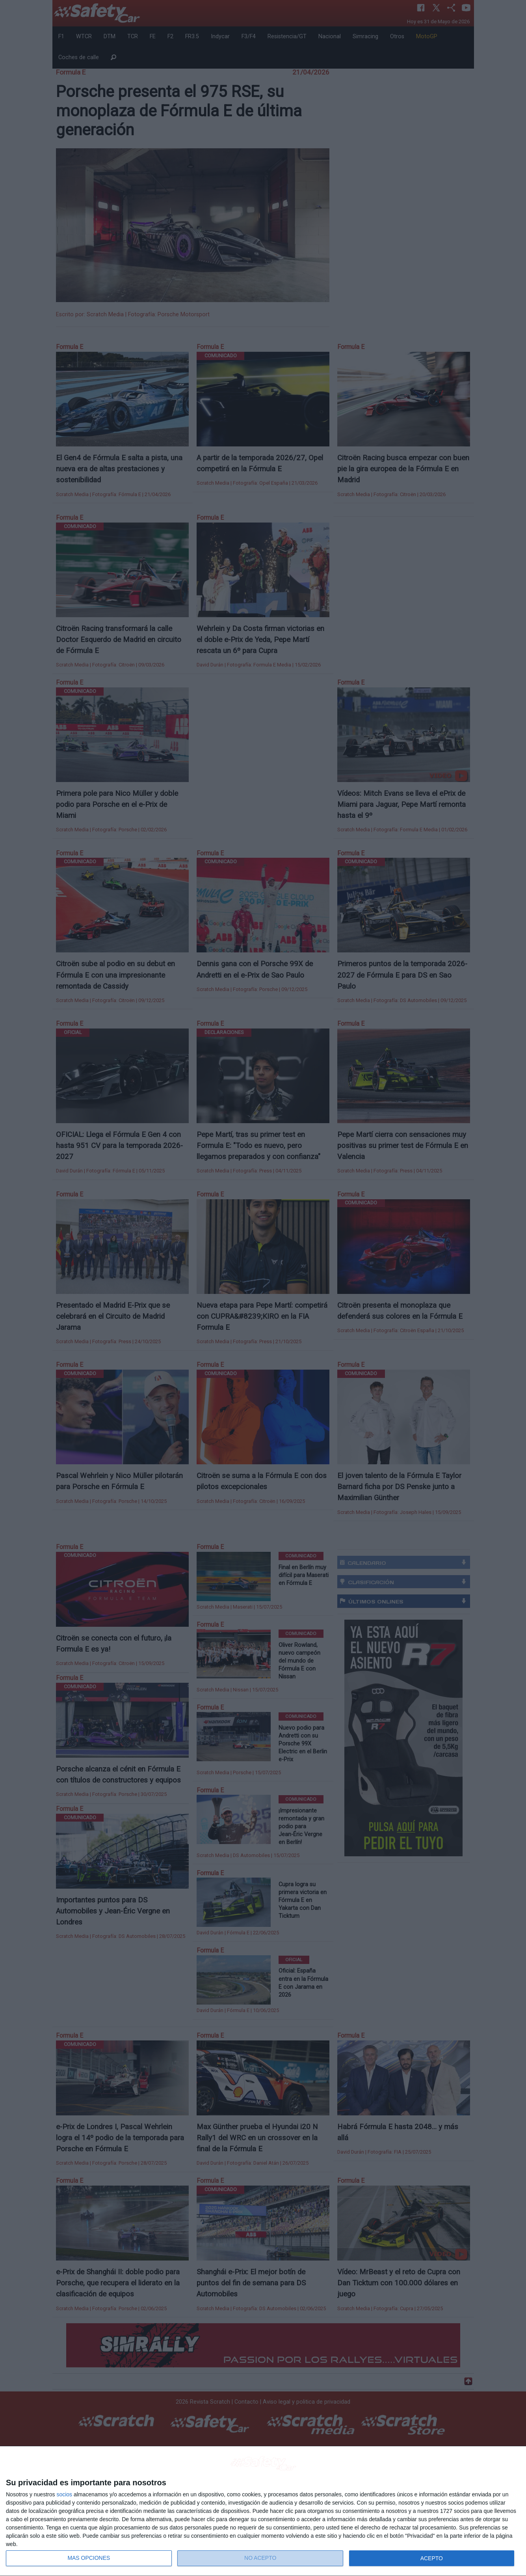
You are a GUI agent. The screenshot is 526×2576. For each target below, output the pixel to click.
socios (64, 2494)
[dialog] (263, 2511)
